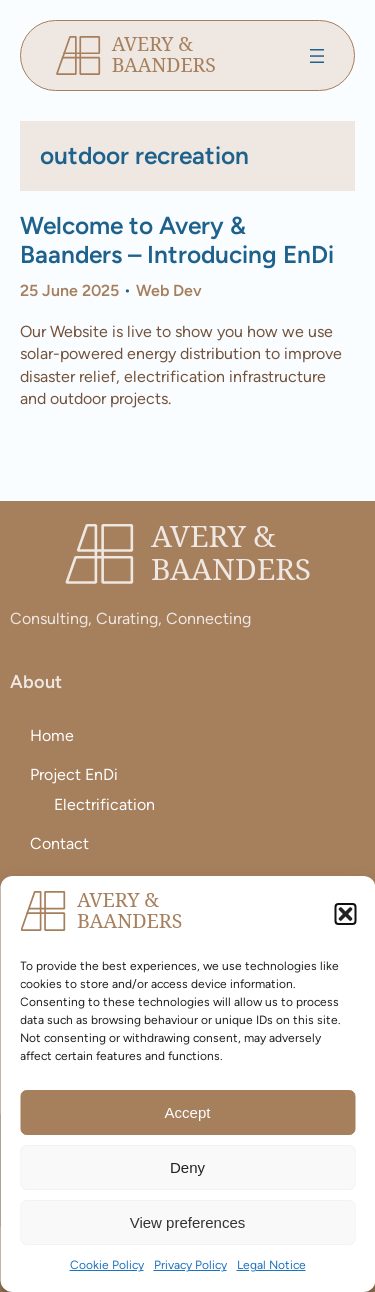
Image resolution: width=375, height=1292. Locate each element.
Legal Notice (271, 1265)
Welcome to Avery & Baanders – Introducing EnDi (177, 240)
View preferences (188, 1222)
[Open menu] (317, 56)
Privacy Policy (190, 1265)
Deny (187, 1167)
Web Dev (169, 290)
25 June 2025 (69, 290)
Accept (188, 1112)
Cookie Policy (107, 1265)
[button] (345, 914)
